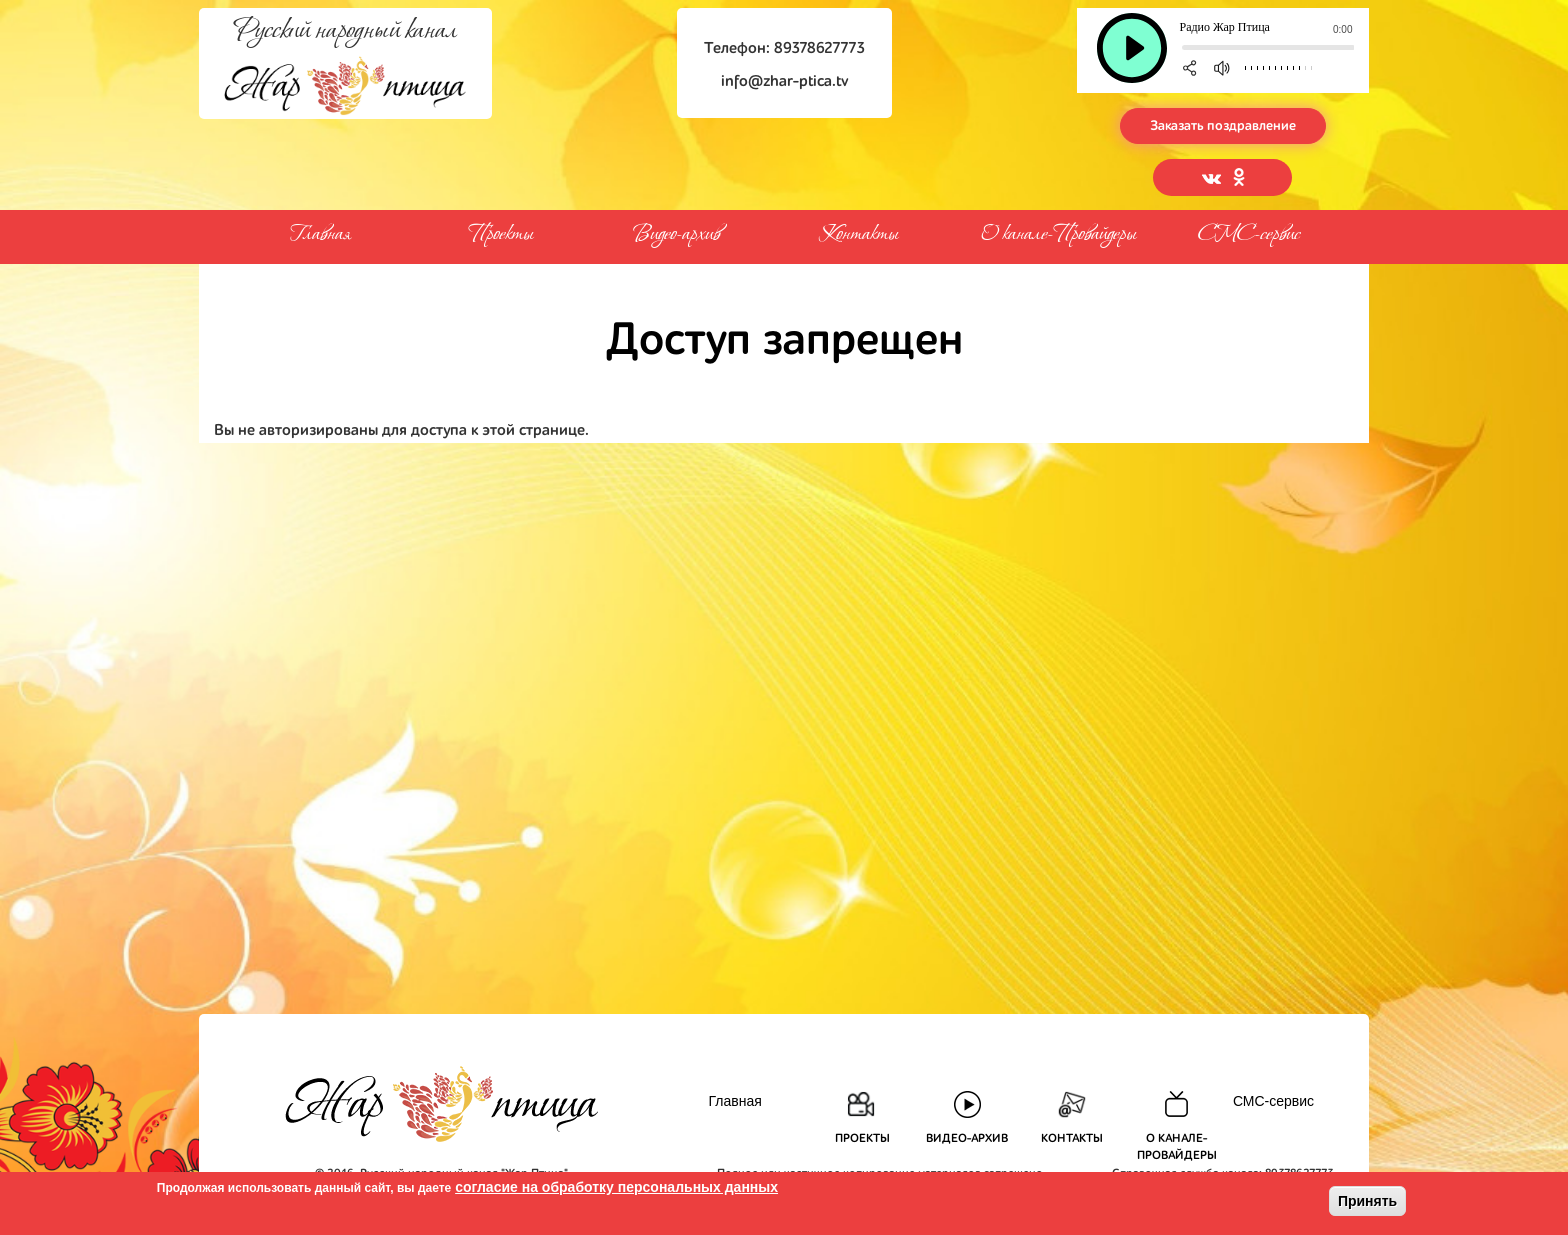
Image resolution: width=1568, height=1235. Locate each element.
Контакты (858, 232)
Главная (319, 234)
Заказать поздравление (1223, 126)
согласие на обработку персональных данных (616, 1187)
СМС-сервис (1249, 234)
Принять (1367, 1201)
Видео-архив (676, 232)
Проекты (501, 232)
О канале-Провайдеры (1059, 231)
